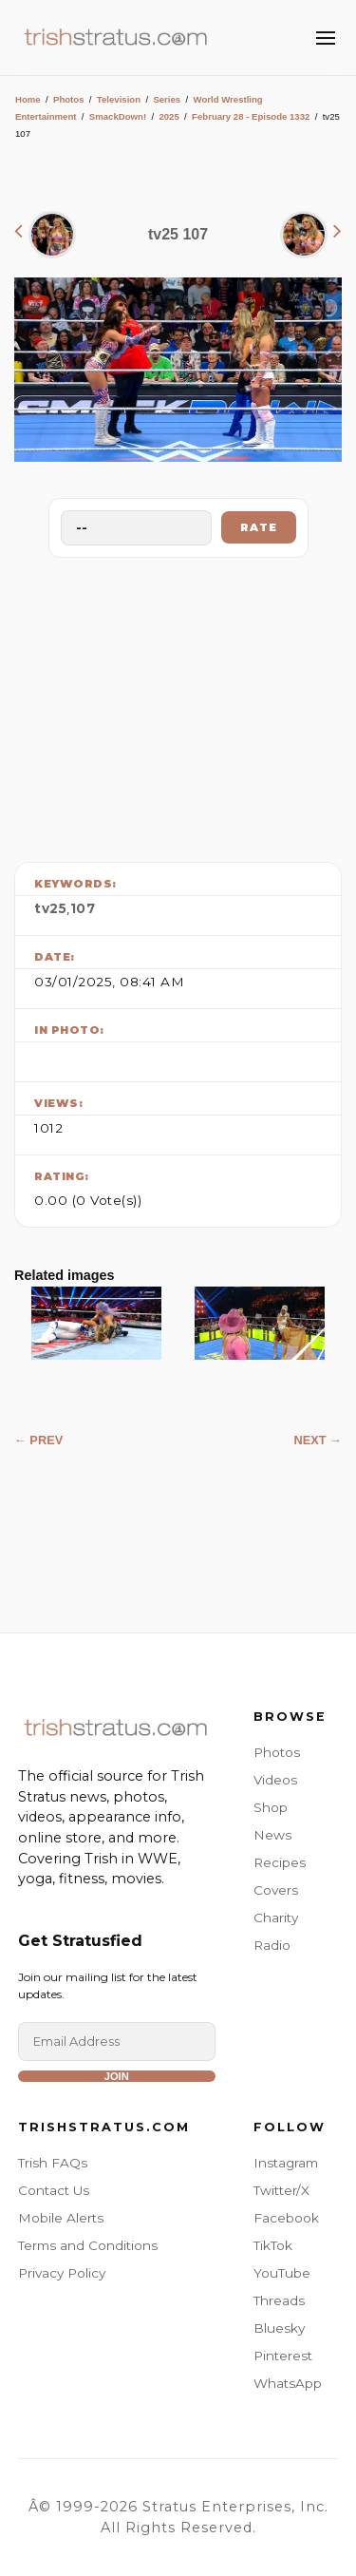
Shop (270, 1807)
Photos (68, 99)
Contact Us (53, 2190)
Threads (279, 2300)
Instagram (285, 2162)
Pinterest (282, 2355)
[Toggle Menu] (325, 38)
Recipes (279, 1862)
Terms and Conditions (88, 2245)
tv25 (50, 908)
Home (28, 99)
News (272, 1834)
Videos (275, 1779)
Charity (275, 1917)
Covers (275, 1890)
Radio (271, 1945)
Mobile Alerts (60, 2217)
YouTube (281, 2272)
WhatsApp (287, 2383)
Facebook (286, 2217)
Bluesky (279, 2328)
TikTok (272, 2245)
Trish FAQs (52, 2162)
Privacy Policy (61, 2272)
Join (116, 2076)
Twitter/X (281, 2190)
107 (83, 908)
